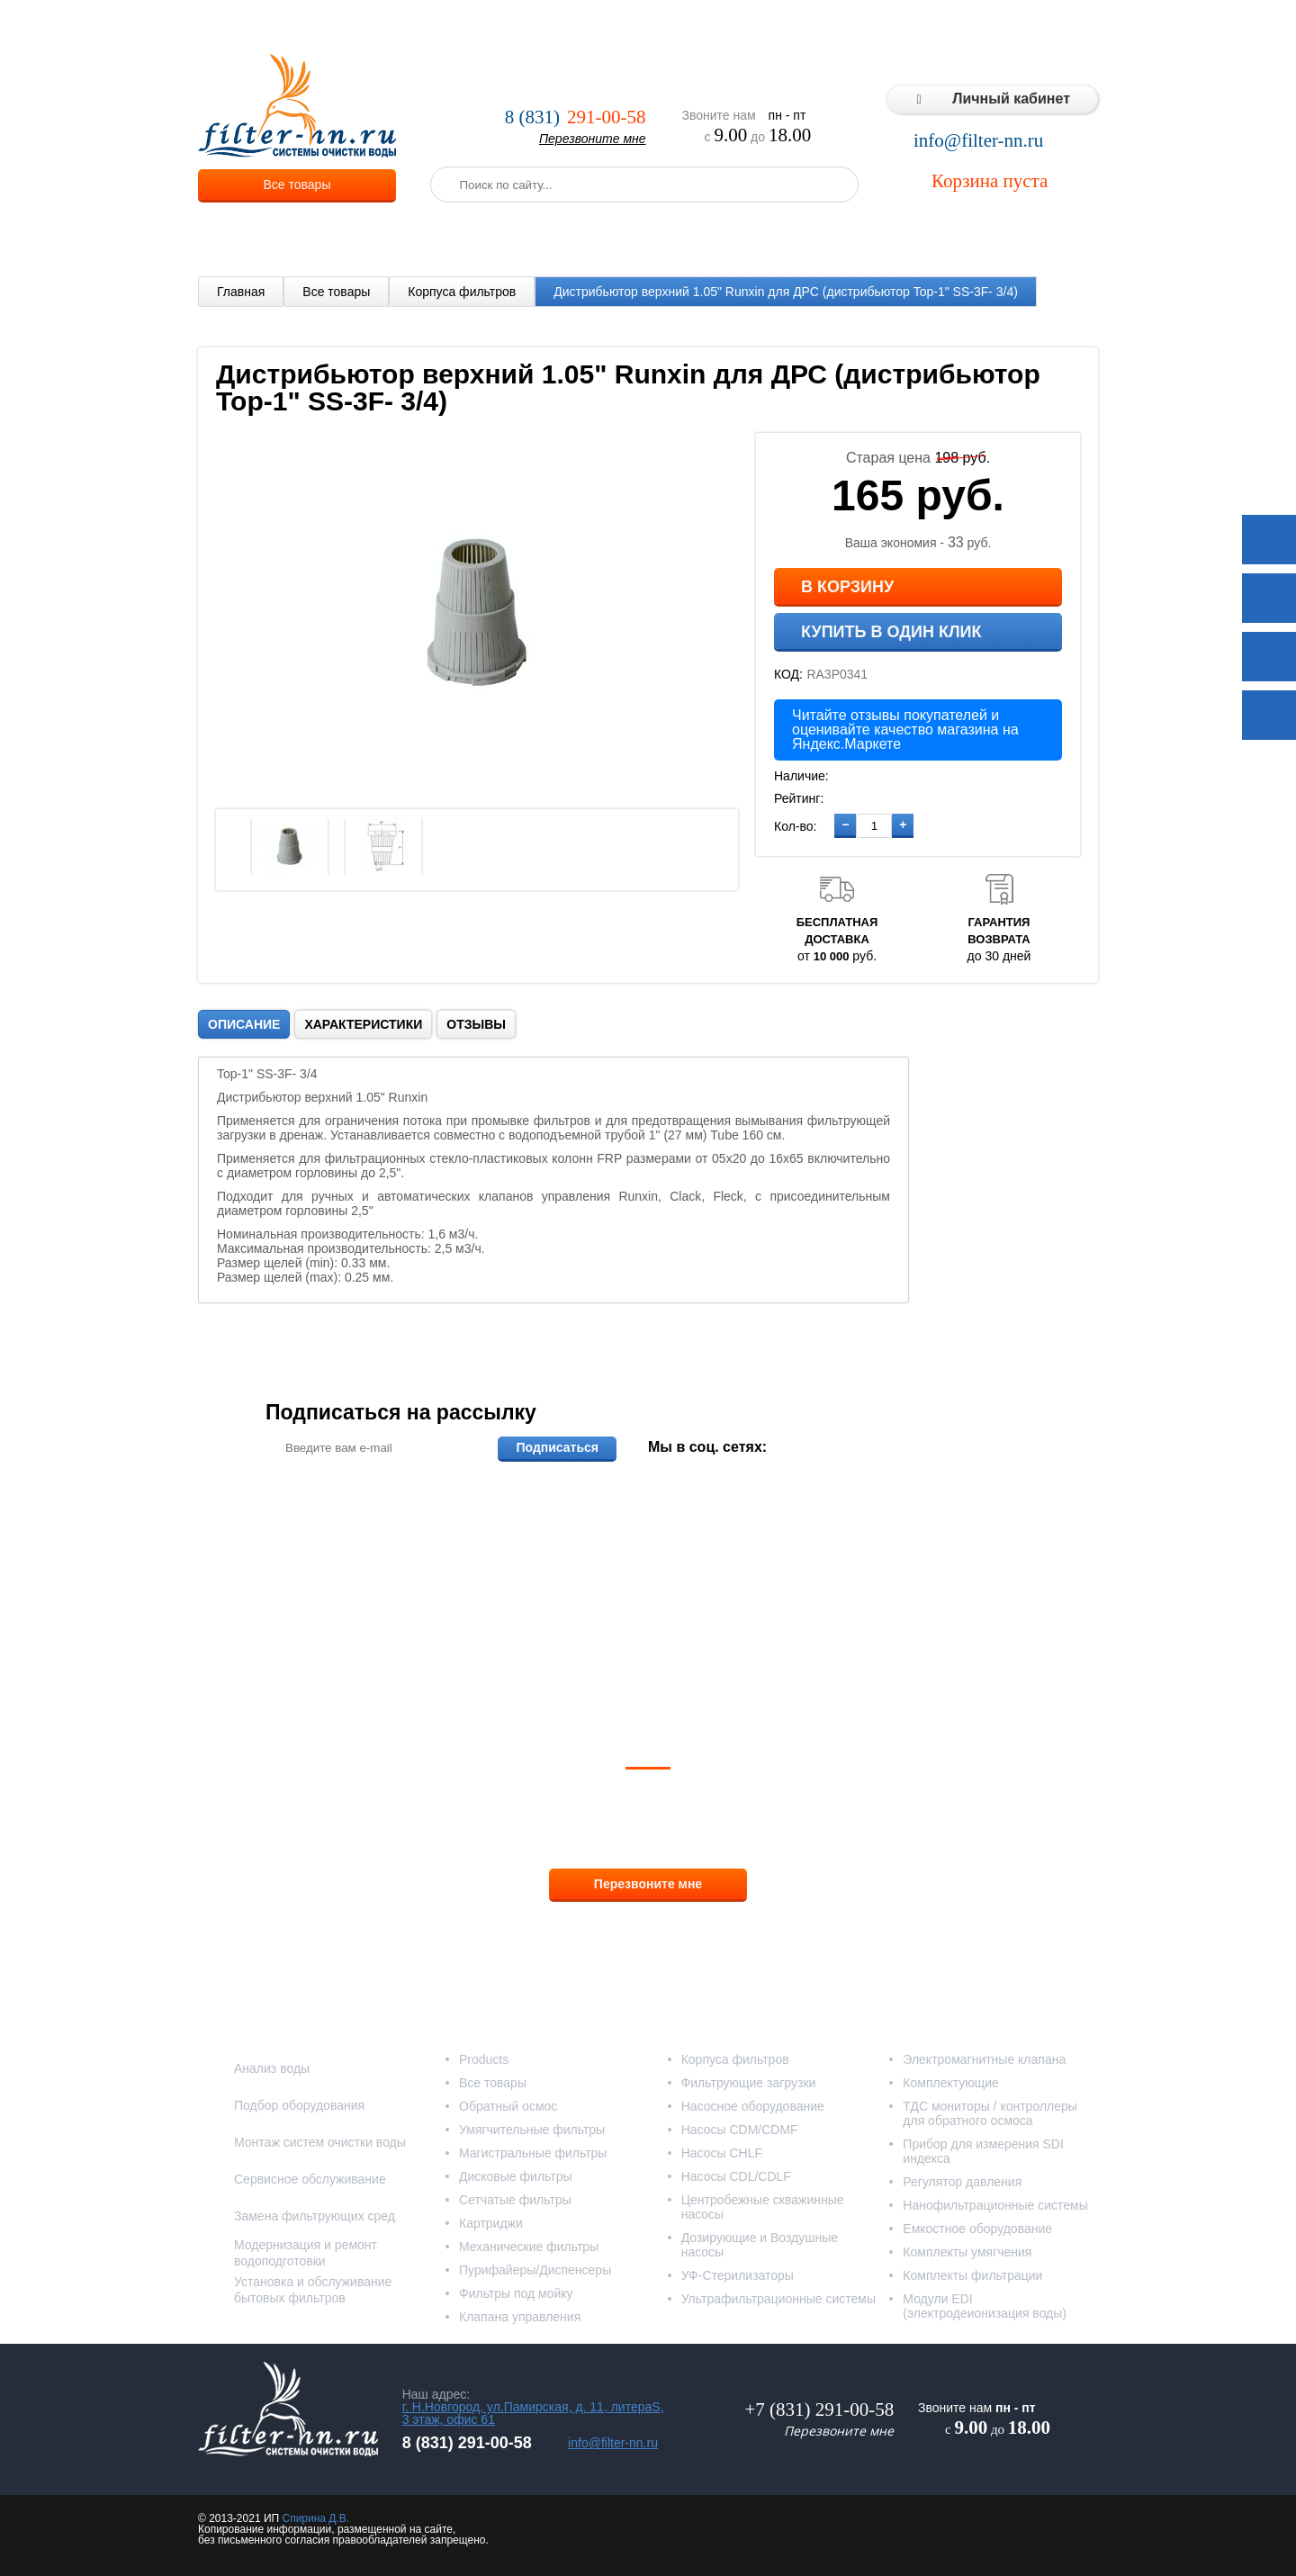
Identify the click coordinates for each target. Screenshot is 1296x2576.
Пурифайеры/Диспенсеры (535, 2270)
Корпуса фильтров (462, 291)
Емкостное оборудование (977, 2228)
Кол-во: (795, 826)
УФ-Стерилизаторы (737, 2275)
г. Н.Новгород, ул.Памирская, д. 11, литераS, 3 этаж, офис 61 (533, 2413)
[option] (290, 846)
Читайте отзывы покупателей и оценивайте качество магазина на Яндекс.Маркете (905, 729)
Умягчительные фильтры (532, 2129)
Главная (241, 291)
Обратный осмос (508, 2106)
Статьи (992, 27)
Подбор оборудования (299, 2105)
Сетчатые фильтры (515, 2200)
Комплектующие (951, 2083)
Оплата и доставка (600, 27)
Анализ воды (272, 2068)
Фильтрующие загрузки (748, 2083)
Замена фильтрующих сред (314, 2216)
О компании (427, 27)
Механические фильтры (528, 2246)
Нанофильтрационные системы (995, 2205)
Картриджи (491, 2223)
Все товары (297, 184)
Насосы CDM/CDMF (739, 2129)
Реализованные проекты (749, 27)
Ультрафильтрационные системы (778, 2299)
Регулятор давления (962, 2182)
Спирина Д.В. (315, 2518)
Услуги (503, 27)
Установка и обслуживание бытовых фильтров (313, 2289)
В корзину (847, 587)
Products (483, 2059)
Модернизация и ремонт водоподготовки (305, 2253)
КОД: (788, 674)
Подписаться (557, 1447)
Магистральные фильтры (533, 2153)
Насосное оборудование (752, 2106)
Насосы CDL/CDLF (736, 2176)
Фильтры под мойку (516, 2293)
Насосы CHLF (721, 2153)
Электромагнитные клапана (984, 2059)
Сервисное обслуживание (310, 2179)
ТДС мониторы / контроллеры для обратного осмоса (990, 2113)
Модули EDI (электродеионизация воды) (984, 2306)
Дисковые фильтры (515, 2176)
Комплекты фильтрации (972, 2275)
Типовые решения (896, 27)
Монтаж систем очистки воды (320, 2142)
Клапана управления (519, 2317)
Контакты (1062, 27)
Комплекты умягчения (967, 2252)
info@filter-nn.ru (978, 140)
